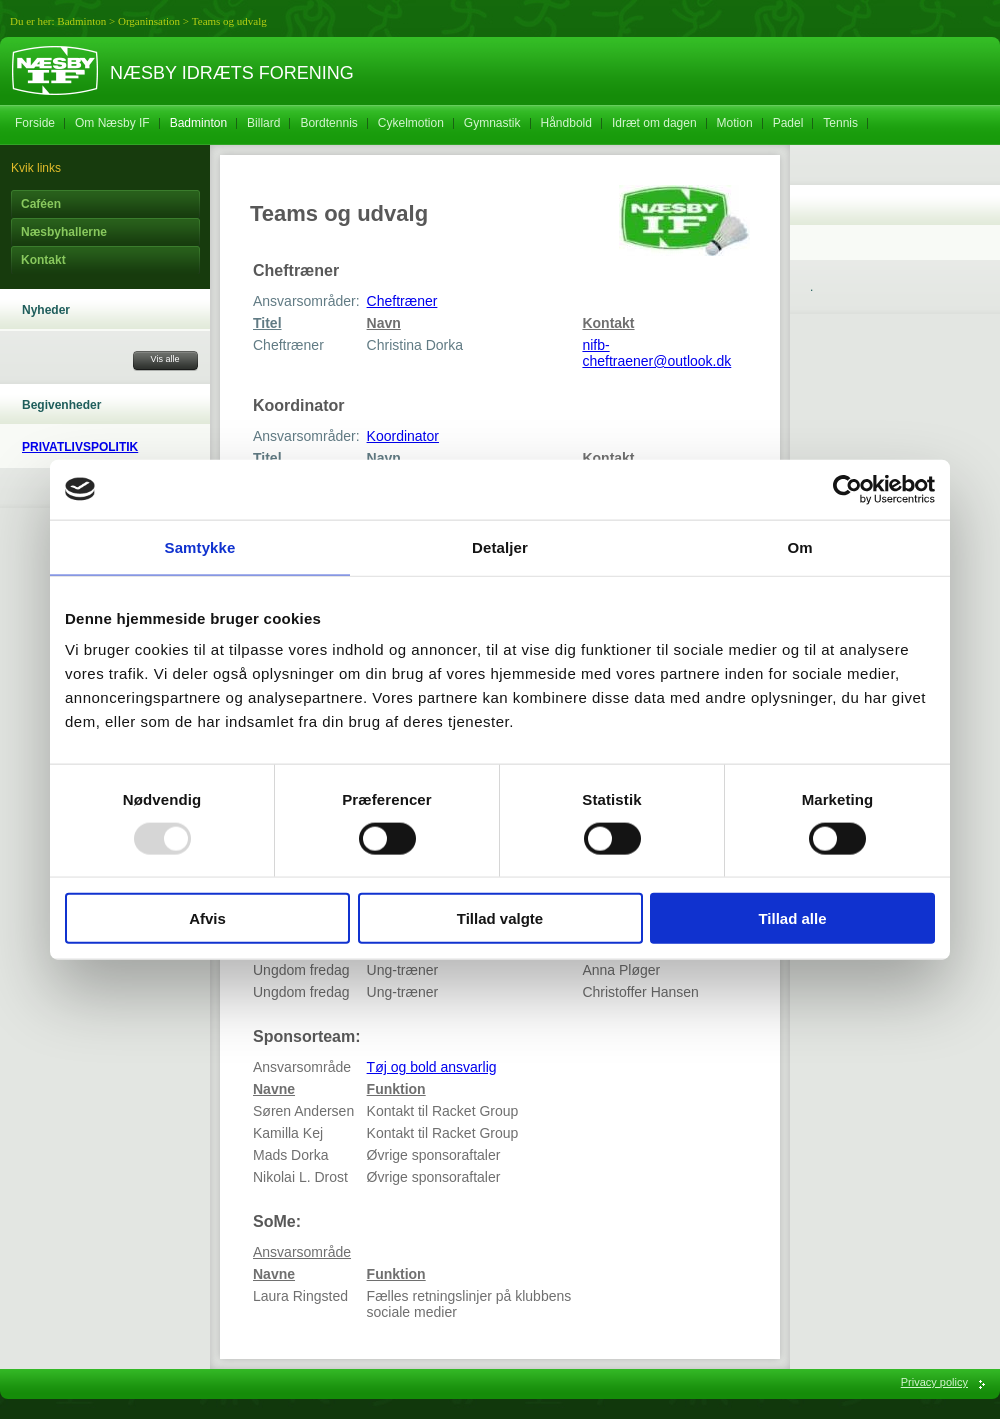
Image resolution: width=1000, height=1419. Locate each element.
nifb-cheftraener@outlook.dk (656, 353)
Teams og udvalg (229, 21)
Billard (263, 123)
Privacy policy (934, 1382)
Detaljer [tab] (500, 546)
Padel (788, 123)
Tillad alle (792, 918)
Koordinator (403, 436)
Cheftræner (402, 301)
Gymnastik (492, 123)
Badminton (81, 21)
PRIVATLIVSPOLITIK (80, 447)
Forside (35, 123)
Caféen (41, 204)
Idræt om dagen (654, 123)
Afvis (207, 918)
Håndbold (566, 123)
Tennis (840, 123)
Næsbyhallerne (64, 232)
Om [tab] (799, 546)
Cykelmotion (411, 123)
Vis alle (165, 359)
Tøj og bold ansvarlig (432, 1067)
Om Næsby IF (112, 123)
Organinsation (149, 21)
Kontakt (43, 260)
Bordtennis (328, 123)
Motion (735, 123)
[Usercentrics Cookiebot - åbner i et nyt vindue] (847, 489)
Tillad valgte (500, 918)
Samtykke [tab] (200, 546)
